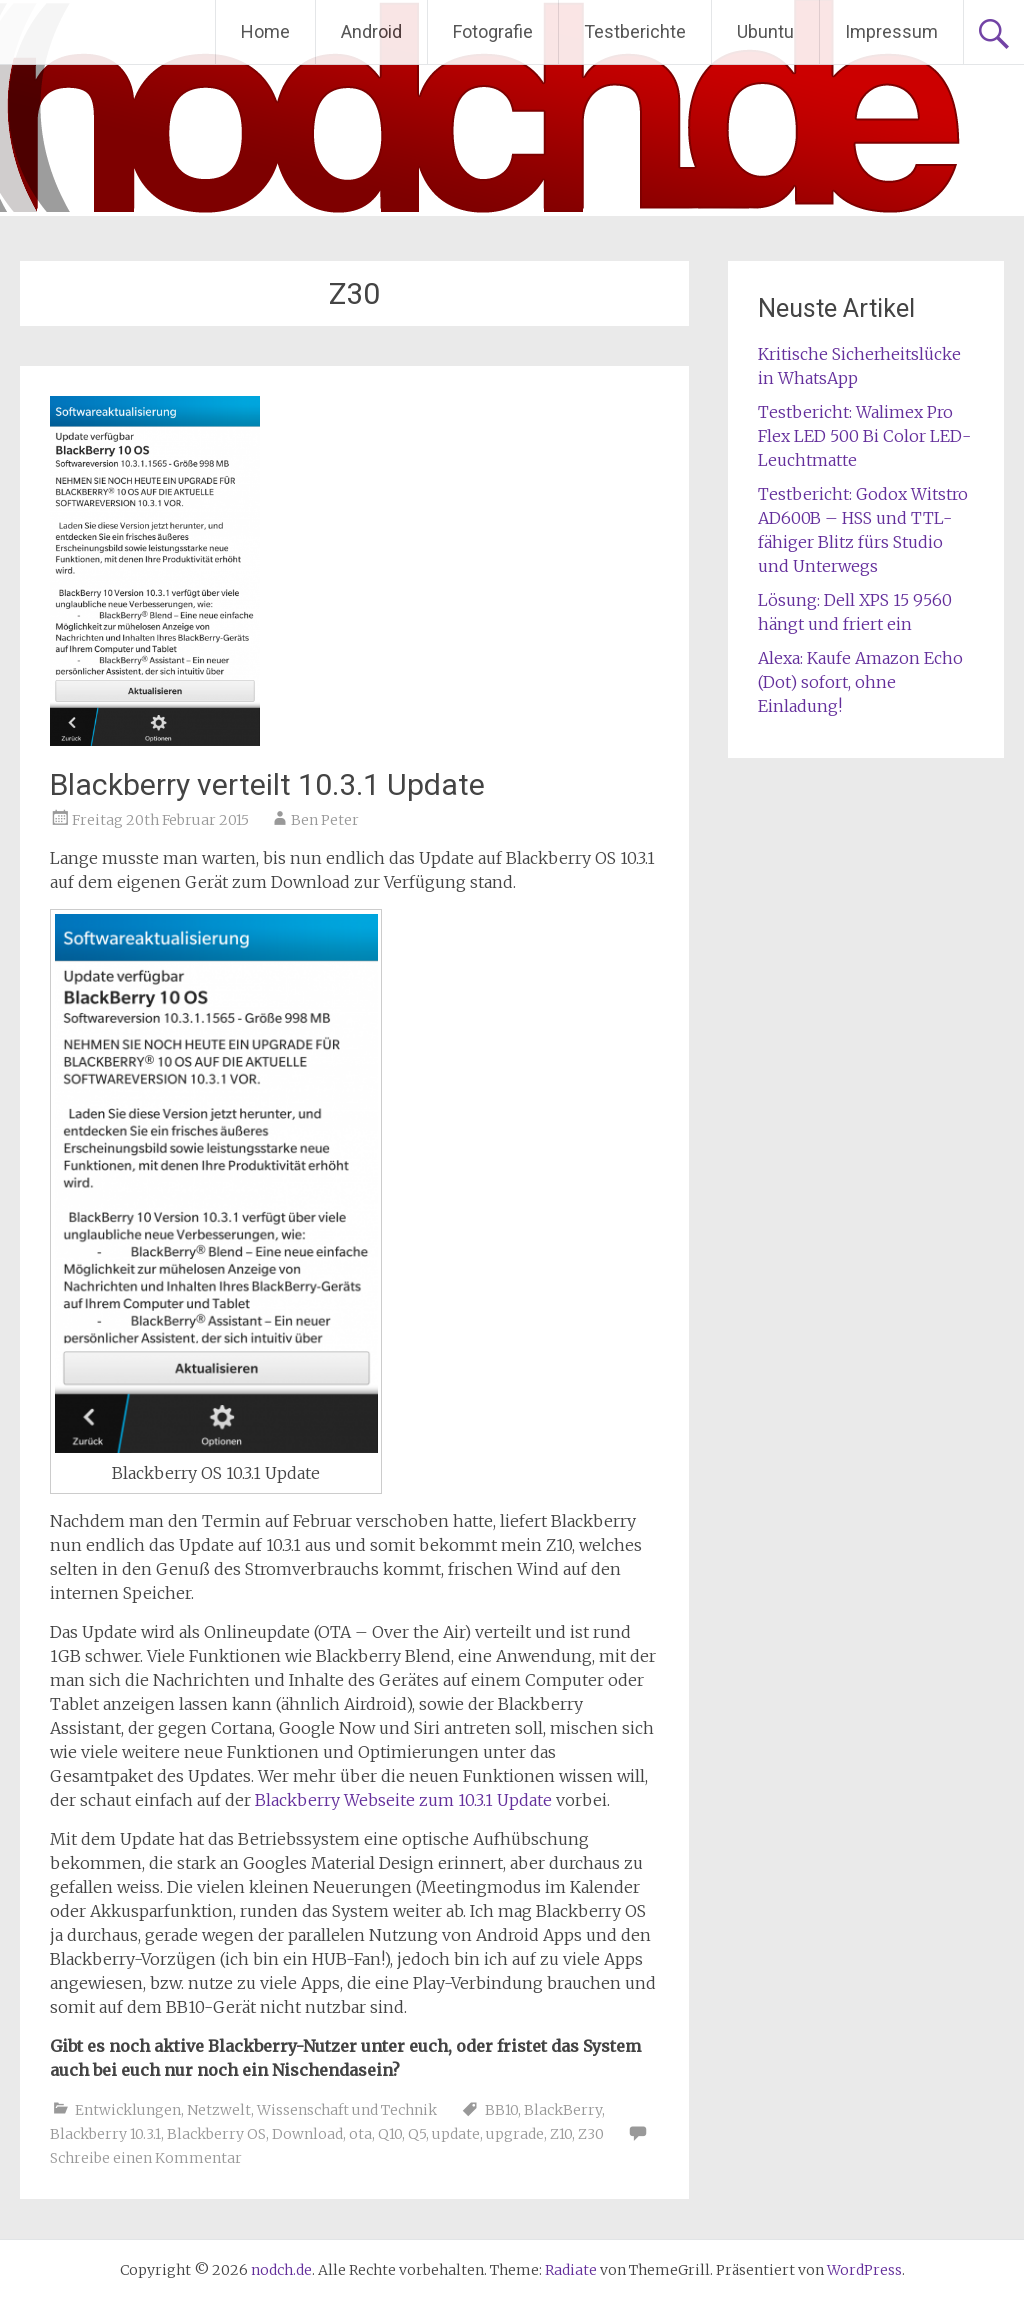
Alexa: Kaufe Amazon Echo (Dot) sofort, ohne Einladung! (860, 682)
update (456, 2134)
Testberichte (635, 31)
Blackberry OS (216, 2134)
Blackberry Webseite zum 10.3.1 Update (403, 1800)
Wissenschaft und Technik (347, 2110)
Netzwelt (219, 2110)
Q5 (417, 2134)
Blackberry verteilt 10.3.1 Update (267, 784)
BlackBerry (563, 2110)
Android (371, 31)
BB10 (501, 2110)
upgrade (515, 2134)
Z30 (591, 2134)
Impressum (891, 31)
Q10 (390, 2134)
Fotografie (493, 31)
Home (265, 31)
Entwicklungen (128, 2110)
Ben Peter (325, 820)
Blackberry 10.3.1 (105, 2134)
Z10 (561, 2134)
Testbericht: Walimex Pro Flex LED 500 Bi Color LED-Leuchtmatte (864, 436)
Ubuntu (765, 31)
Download (307, 2134)
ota (360, 2134)
